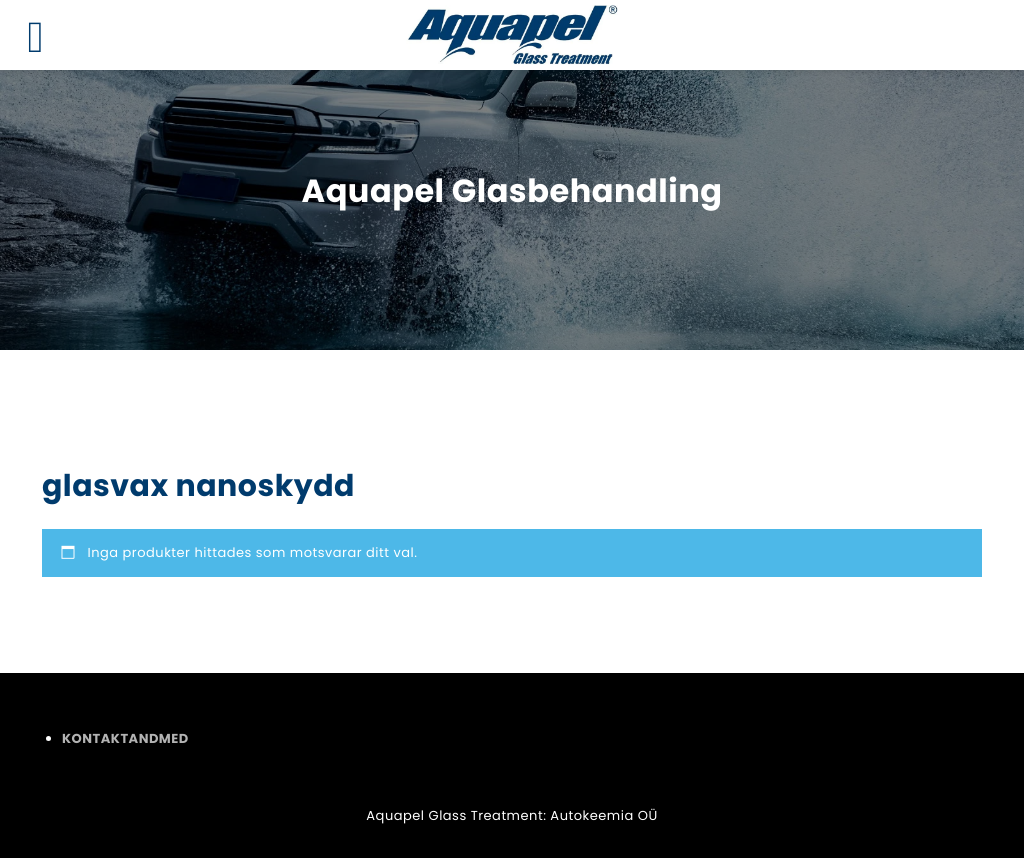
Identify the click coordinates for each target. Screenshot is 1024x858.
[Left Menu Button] (36, 38)
